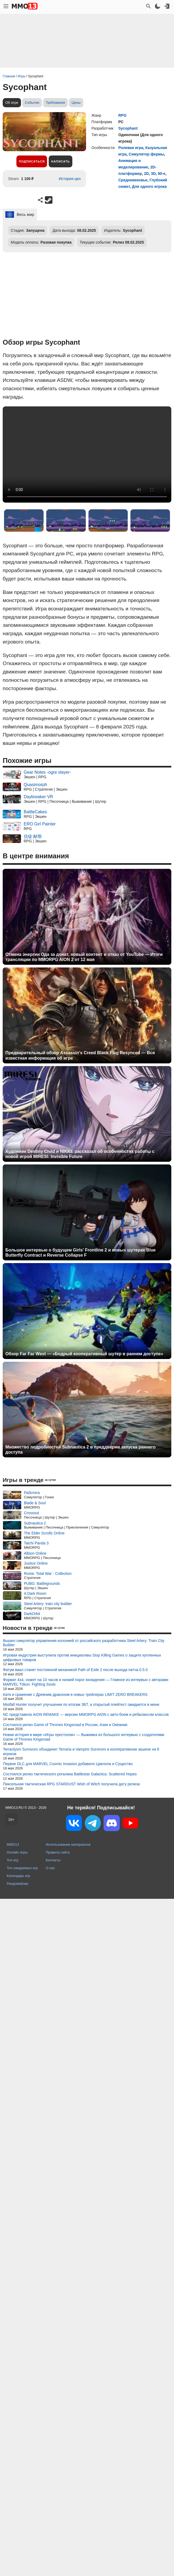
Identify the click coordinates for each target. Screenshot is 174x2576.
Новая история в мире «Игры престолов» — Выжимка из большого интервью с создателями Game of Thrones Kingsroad (83, 1737)
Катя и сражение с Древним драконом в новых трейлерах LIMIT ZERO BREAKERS (75, 1694)
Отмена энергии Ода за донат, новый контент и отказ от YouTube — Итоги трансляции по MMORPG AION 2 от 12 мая (84, 957)
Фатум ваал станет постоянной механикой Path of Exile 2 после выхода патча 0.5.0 (75, 1670)
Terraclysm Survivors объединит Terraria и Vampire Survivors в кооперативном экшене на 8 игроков (81, 1751)
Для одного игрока (149, 186)
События (32, 103)
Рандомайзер (17, 1884)
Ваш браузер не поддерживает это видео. (87, 454)
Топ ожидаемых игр (22, 1868)
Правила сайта (58, 1852)
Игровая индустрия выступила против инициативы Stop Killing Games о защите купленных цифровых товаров (82, 1657)
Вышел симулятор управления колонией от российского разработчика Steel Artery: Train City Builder (83, 1642)
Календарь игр (18, 1876)
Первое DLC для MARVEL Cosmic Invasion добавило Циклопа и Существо (68, 1764)
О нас (50, 1868)
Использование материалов (68, 1844)
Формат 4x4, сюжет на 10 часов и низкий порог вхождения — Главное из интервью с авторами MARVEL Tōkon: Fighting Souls (85, 1682)
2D (146, 173)
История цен (70, 179)
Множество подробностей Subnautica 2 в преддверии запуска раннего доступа (80, 1449)
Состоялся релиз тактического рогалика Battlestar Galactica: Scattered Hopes (70, 1774)
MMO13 (13, 1844)
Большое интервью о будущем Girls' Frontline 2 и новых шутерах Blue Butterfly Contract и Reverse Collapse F (80, 1252)
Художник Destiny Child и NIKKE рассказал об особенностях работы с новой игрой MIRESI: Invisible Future (79, 1154)
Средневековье (132, 180)
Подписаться (32, 161)
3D (153, 173)
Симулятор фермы (146, 154)
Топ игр (12, 1860)
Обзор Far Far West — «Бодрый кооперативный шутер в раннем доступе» (84, 1353)
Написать (60, 161)
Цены (76, 103)
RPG (122, 115)
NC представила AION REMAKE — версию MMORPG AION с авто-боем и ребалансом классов (86, 1714)
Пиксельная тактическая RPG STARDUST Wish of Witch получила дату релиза (71, 1784)
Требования (55, 103)
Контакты (53, 1860)
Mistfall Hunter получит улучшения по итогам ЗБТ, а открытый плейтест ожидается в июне (81, 1704)
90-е (161, 173)
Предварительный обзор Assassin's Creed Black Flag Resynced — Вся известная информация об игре (80, 1055)
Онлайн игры (17, 1852)
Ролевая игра (130, 148)
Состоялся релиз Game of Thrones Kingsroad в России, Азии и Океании (65, 1725)
